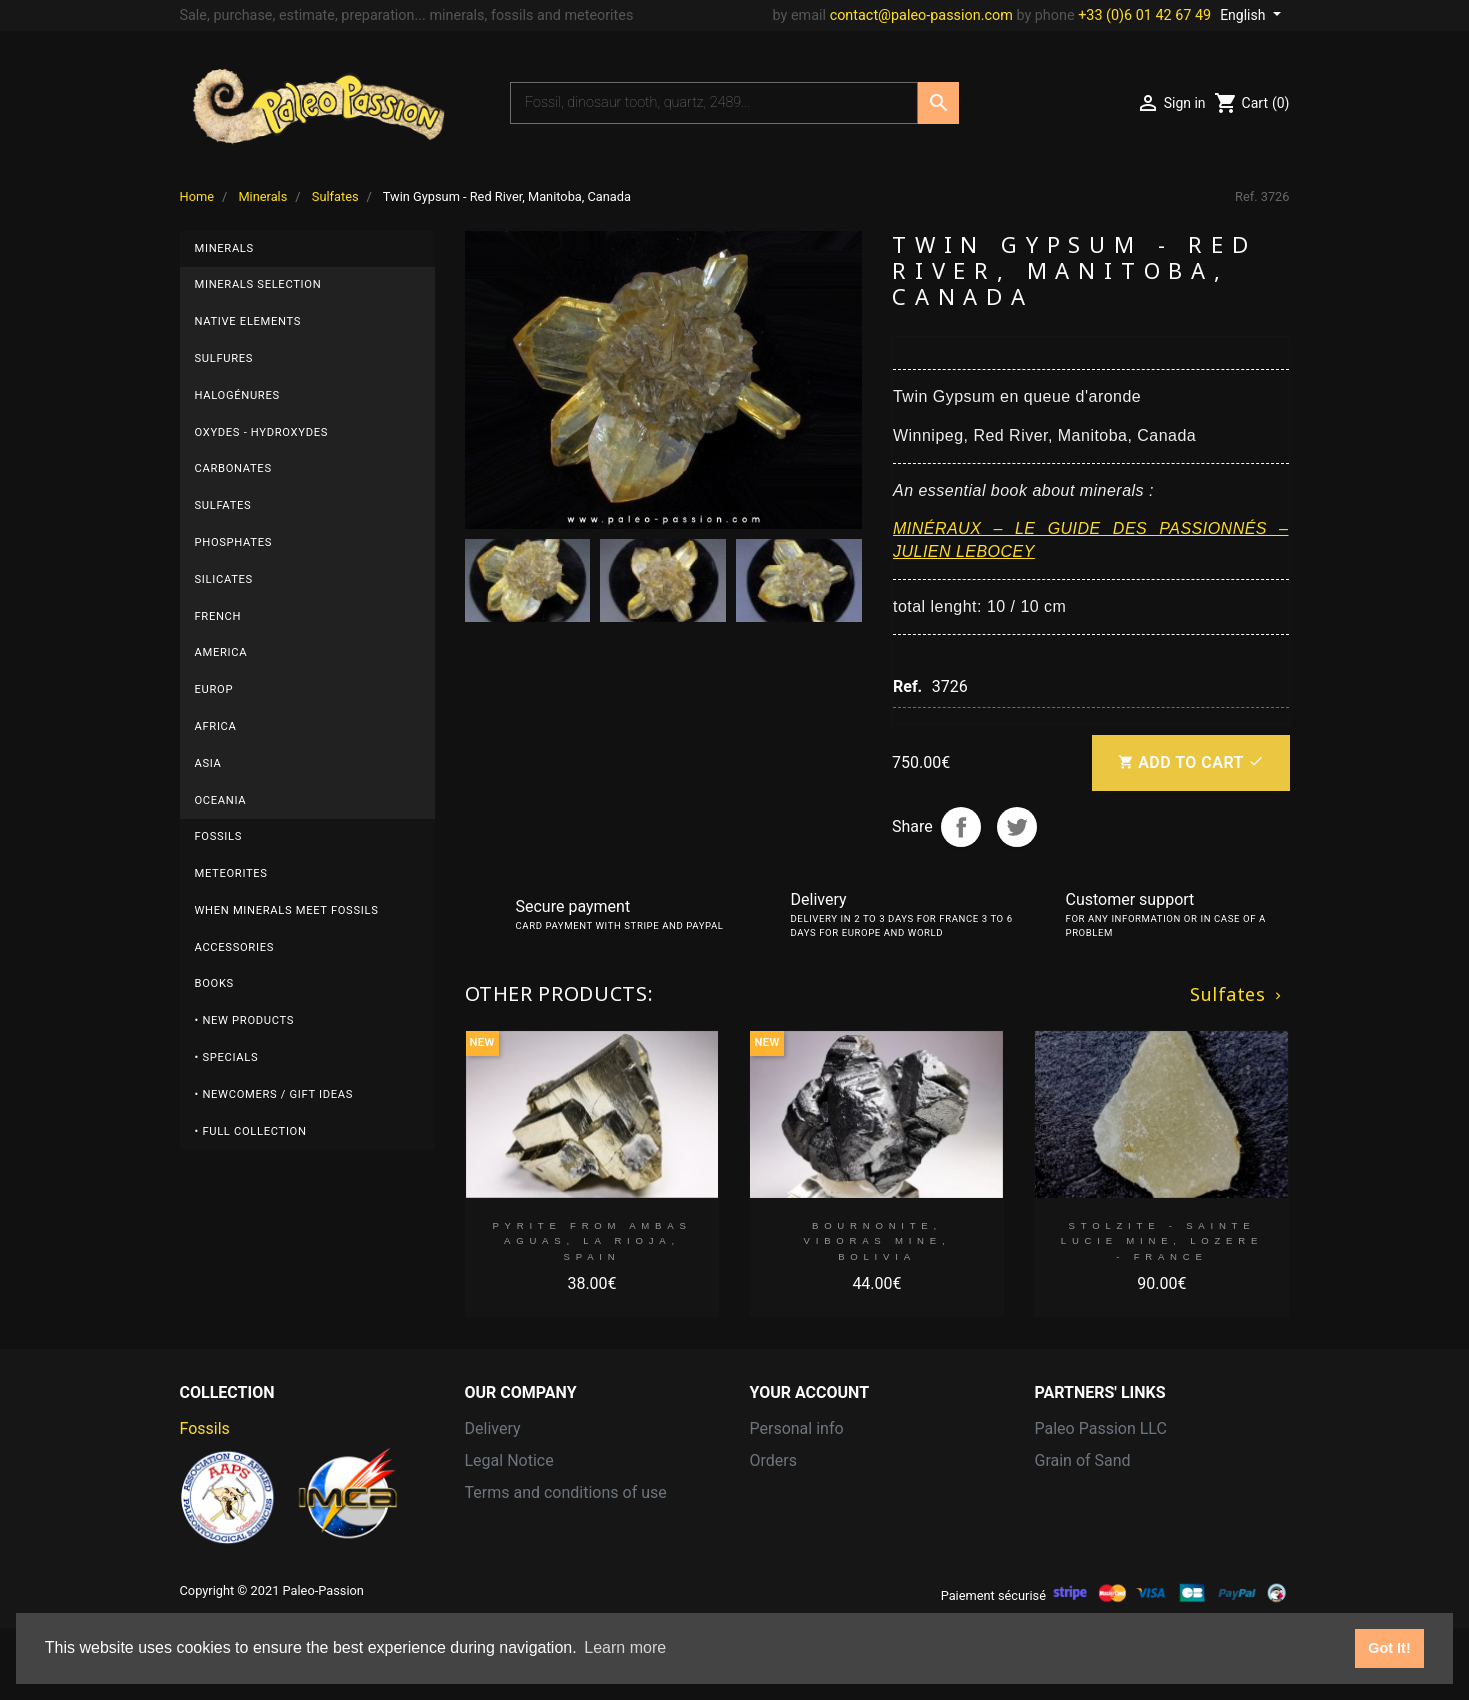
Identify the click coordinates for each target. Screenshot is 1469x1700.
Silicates (224, 579)
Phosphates (234, 542)
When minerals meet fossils (287, 910)
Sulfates (223, 505)
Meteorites (231, 873)
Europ (214, 689)
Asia (208, 763)
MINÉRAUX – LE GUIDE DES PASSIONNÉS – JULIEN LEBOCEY (1091, 539)
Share (961, 827)
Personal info (797, 1428)
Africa (216, 726)
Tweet (1017, 827)
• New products (245, 1020)
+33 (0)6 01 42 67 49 (1144, 15)
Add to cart (1190, 763)
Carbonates (233, 468)
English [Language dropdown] (1244, 15)
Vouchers (783, 1556)
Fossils (219, 836)
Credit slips (790, 1492)
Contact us (503, 1524)
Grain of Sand (1083, 1460)
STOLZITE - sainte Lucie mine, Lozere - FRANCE (1162, 1241)
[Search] (714, 103)
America (221, 652)
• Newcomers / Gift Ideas (274, 1094)
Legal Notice (509, 1460)
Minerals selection (258, 284)
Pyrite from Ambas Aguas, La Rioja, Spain (591, 1241)
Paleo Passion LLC (1101, 1428)
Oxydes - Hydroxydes (262, 432)
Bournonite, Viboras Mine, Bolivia (877, 1241)
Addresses (788, 1524)
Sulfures (224, 358)
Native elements (248, 321)
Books (214, 983)
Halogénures (237, 395)
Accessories (234, 947)
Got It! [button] (1389, 1648)
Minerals (224, 248)
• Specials (227, 1057)
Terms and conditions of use (566, 1492)
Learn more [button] (625, 1647)
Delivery (493, 1428)
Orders (773, 1460)
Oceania (221, 800)
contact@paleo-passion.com (921, 15)
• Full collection (251, 1131)
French (218, 616)
